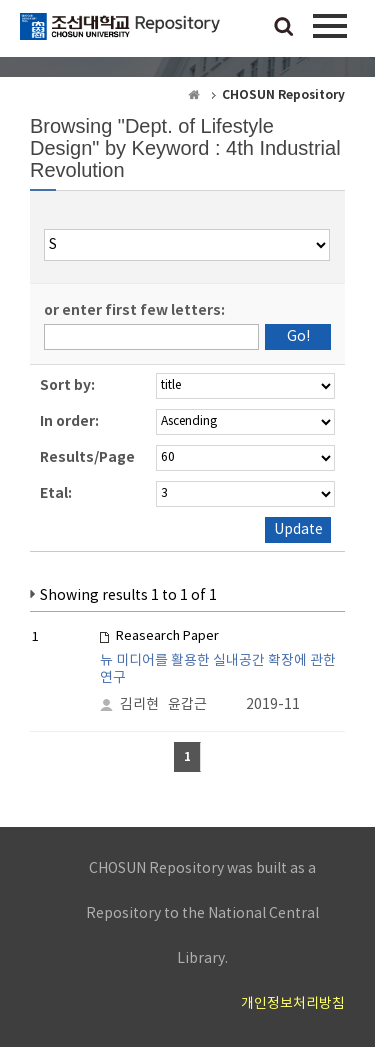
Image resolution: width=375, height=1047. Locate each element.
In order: (69, 421)
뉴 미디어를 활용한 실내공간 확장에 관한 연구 (218, 669)
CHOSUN (120, 35)
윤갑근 (187, 705)
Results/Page (87, 457)
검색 (284, 28)
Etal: (56, 493)
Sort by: (67, 385)
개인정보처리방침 (293, 1004)
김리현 (139, 705)
